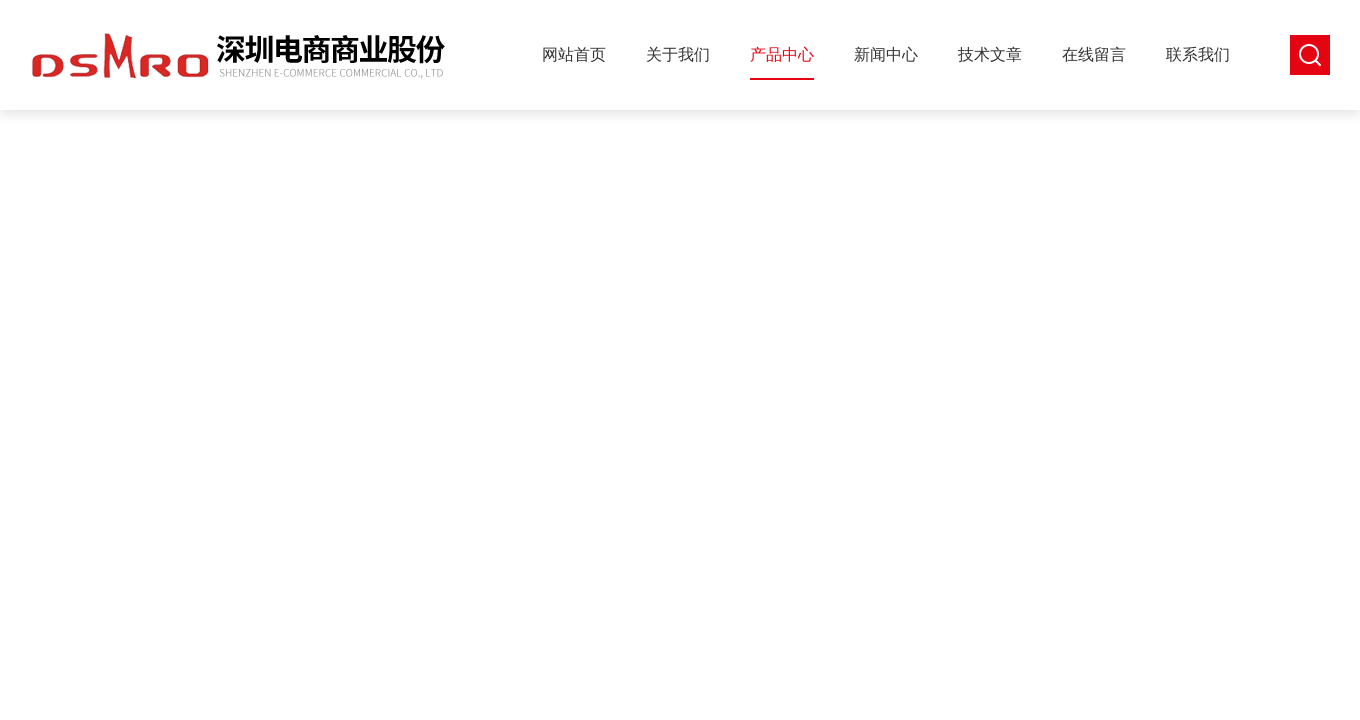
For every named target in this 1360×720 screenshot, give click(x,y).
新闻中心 (886, 54)
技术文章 (990, 54)
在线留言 (1094, 54)
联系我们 (1198, 54)
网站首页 (574, 54)
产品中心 (782, 54)
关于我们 (678, 54)
